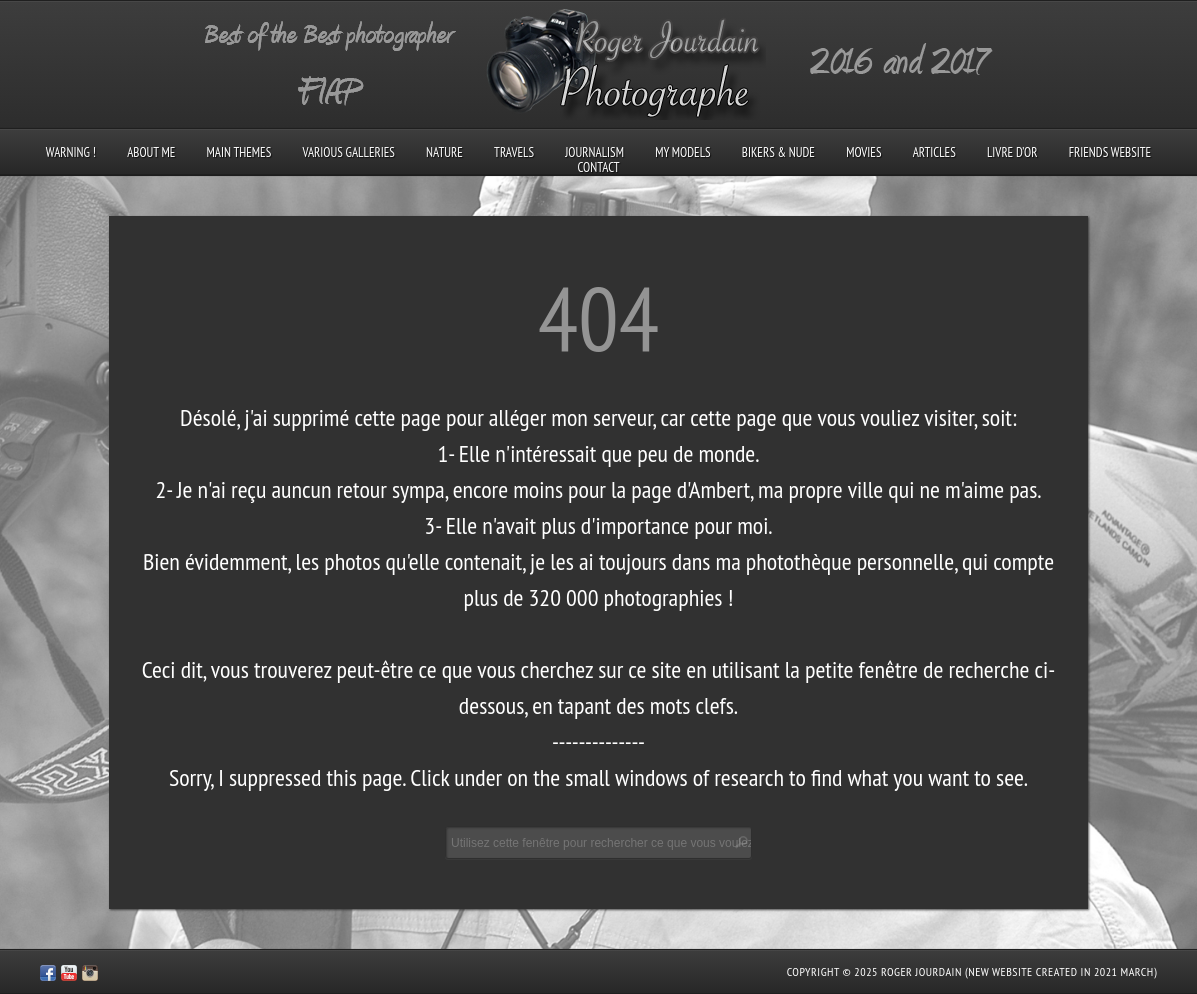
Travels (514, 152)
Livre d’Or (1012, 152)
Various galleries (348, 152)
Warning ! (71, 152)
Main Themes (239, 152)
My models (682, 152)
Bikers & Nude (778, 152)
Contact (598, 167)
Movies (863, 152)
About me (151, 152)
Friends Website (1110, 152)
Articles (934, 152)
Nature (444, 152)
